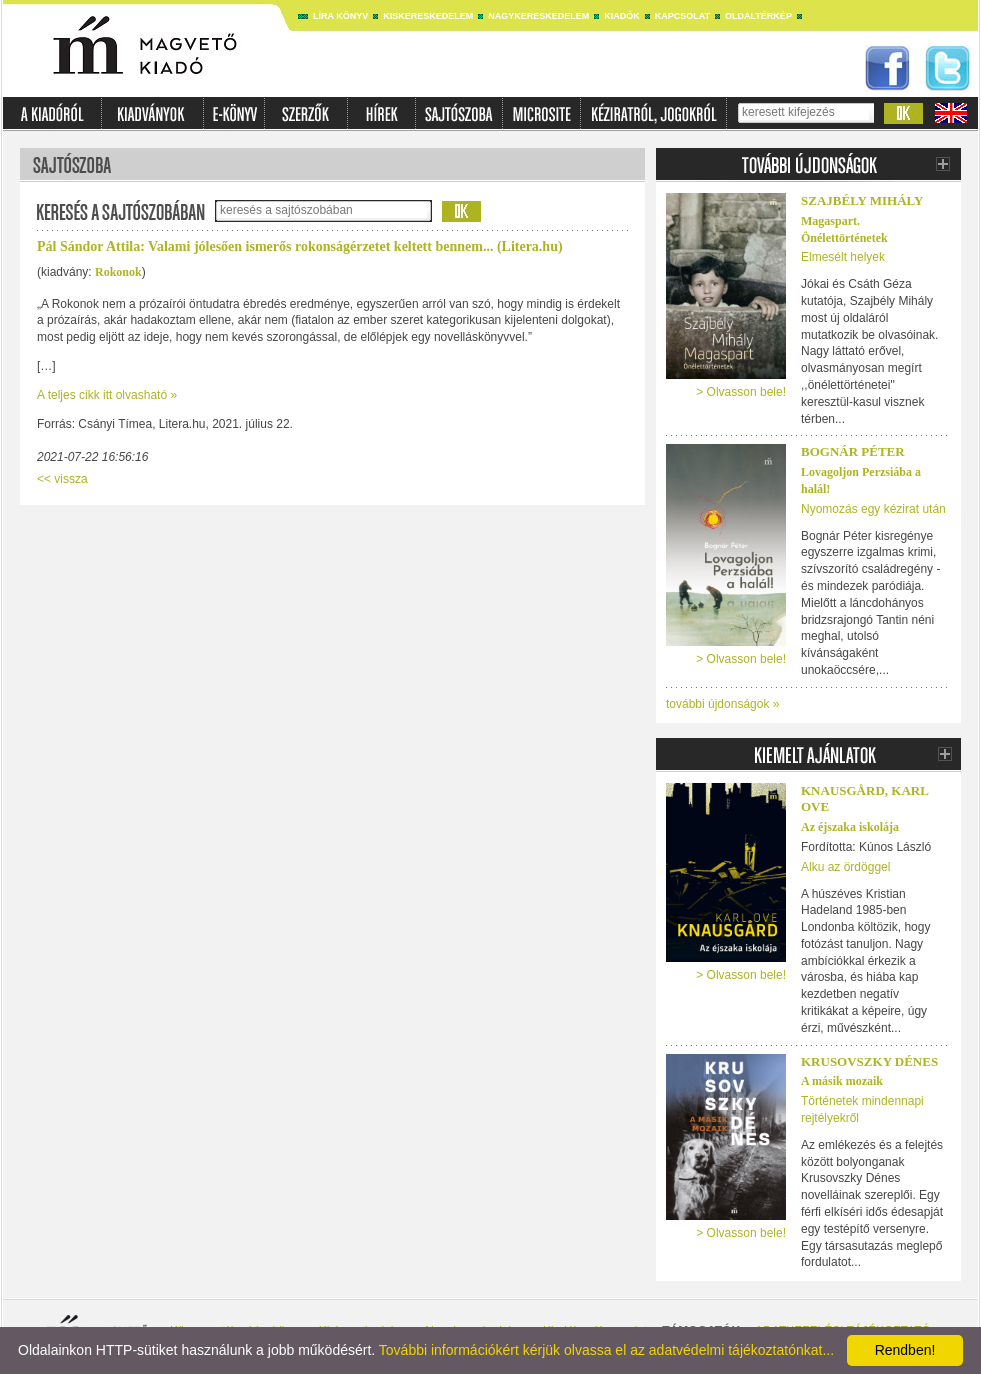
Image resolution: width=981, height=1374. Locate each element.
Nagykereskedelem (538, 16)
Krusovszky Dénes (869, 1061)
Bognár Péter (853, 451)
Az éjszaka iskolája (850, 827)
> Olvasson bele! (741, 392)
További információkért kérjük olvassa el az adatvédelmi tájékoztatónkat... (606, 1350)
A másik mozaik (842, 1081)
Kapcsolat (682, 16)
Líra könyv (340, 16)
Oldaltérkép (758, 16)
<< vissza (62, 479)
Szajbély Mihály (862, 200)
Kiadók (622, 16)
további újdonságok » (722, 704)
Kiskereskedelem (428, 16)
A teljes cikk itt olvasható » (107, 395)
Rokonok (118, 272)
